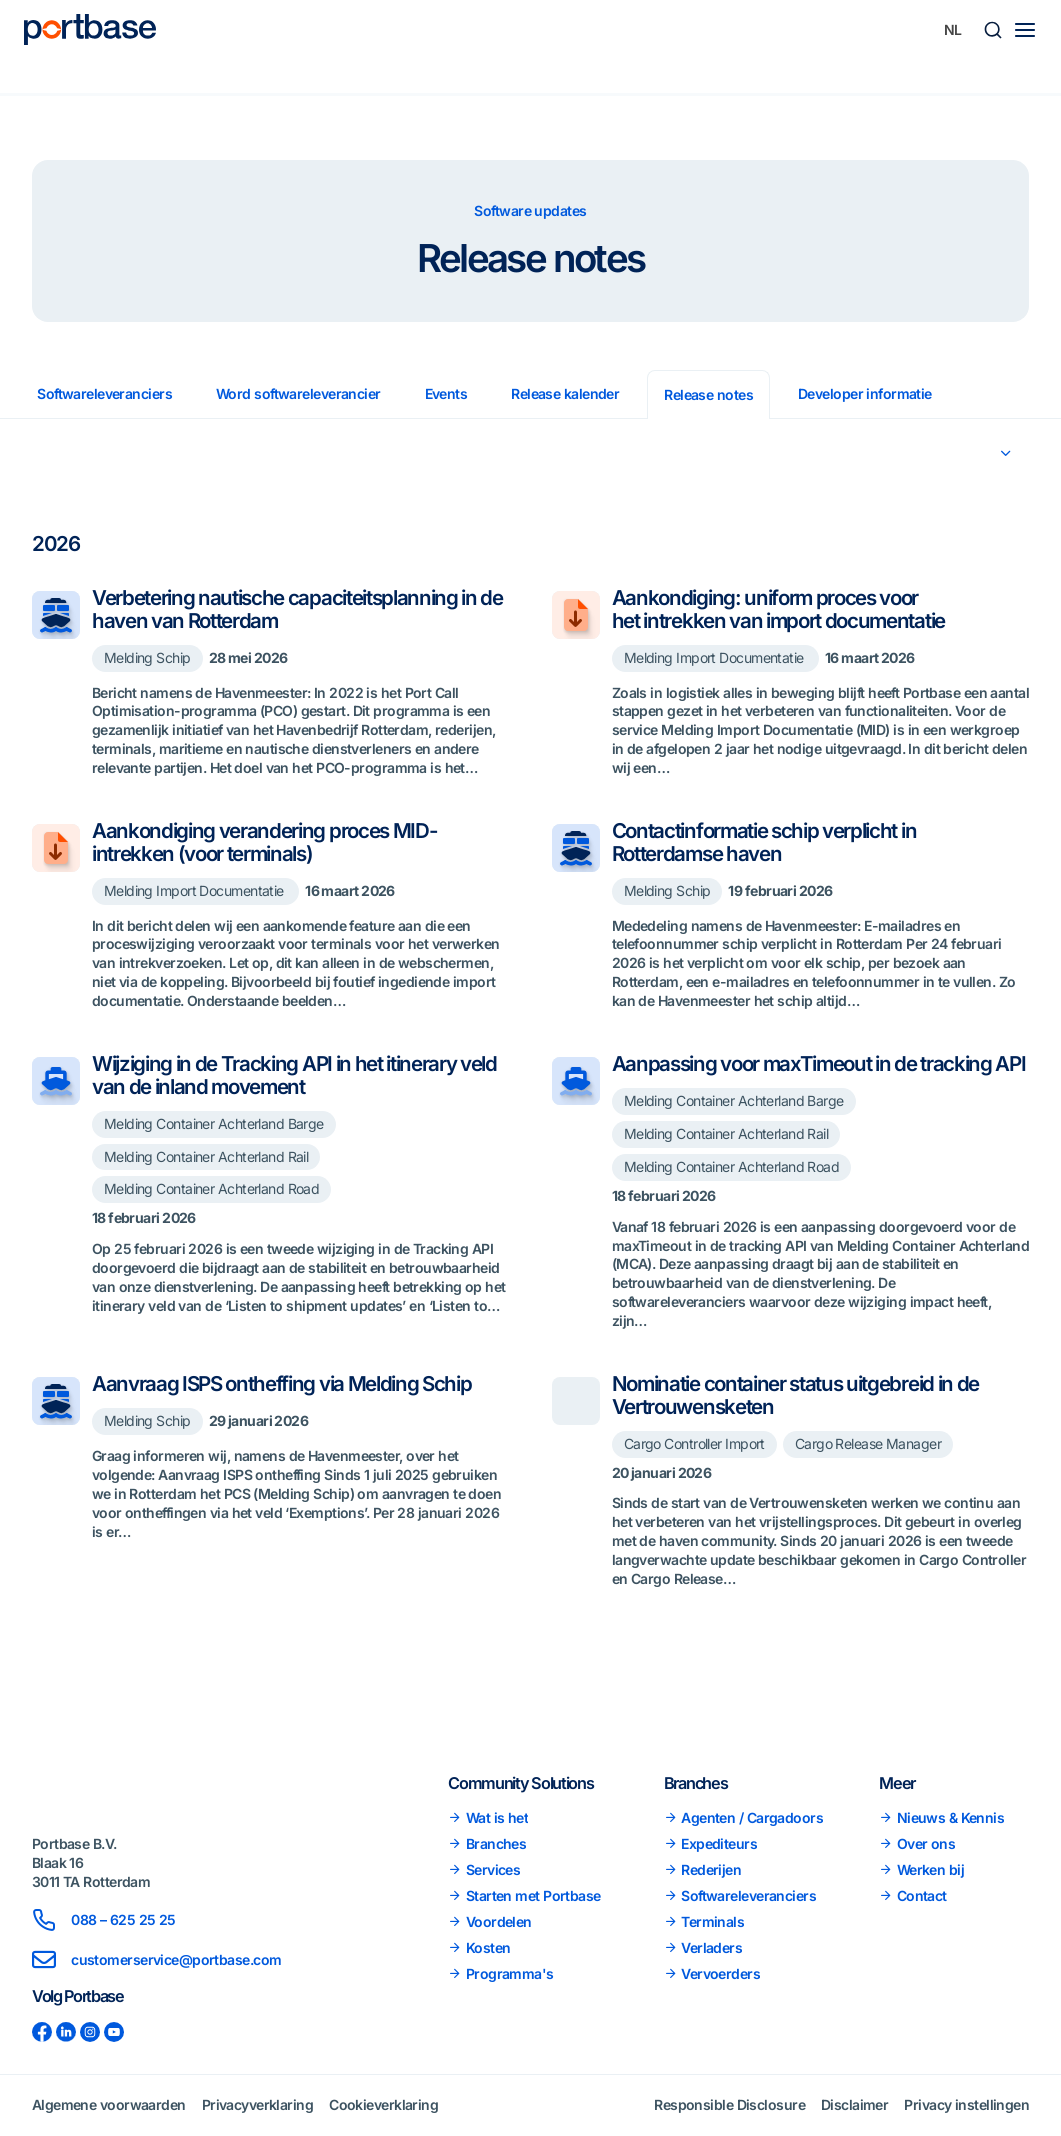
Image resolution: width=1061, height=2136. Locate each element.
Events (446, 393)
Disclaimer (854, 2111)
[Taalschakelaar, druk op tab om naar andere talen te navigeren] (953, 30)
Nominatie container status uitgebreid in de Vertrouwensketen (797, 1418)
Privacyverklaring (257, 2111)
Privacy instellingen (966, 2111)
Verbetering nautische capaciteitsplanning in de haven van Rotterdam (297, 609)
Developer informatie (865, 393)
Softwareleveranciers (104, 393)
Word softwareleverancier (298, 393)
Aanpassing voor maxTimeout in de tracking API (804, 1075)
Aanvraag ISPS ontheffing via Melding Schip (282, 1406)
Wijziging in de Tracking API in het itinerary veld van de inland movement (294, 1075)
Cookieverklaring (383, 2111)
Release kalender (565, 393)
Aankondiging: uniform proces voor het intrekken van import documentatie (782, 609)
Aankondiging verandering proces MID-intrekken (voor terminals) (265, 842)
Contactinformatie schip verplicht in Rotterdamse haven (765, 842)
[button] (993, 30)
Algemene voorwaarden (109, 2111)
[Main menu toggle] (1025, 30)
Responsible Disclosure (729, 2111)
